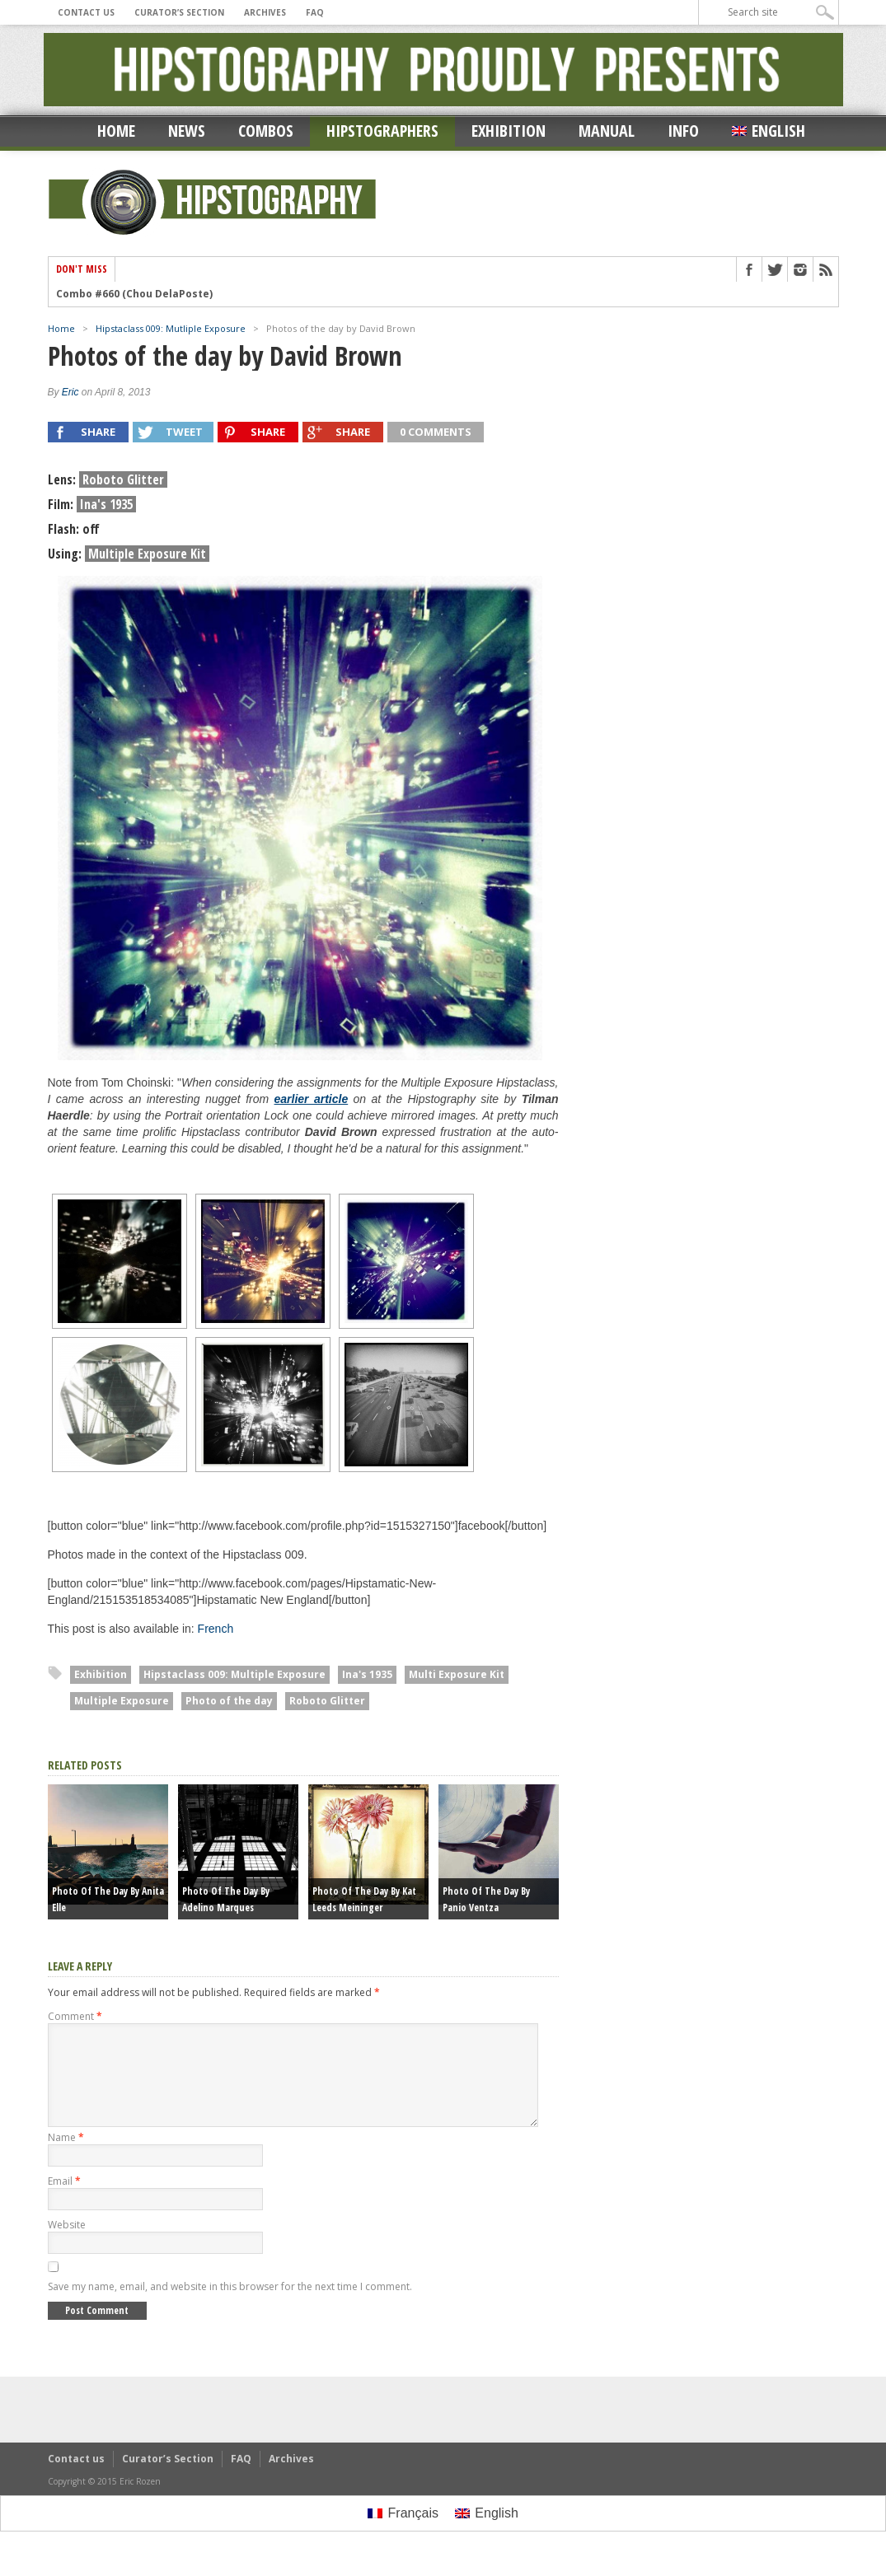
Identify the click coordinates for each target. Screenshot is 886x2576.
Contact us (86, 12)
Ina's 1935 (367, 1674)
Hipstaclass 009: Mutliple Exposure (171, 328)
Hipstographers (382, 130)
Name (66, 2157)
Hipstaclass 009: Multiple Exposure (234, 1674)
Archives (265, 12)
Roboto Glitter (327, 1701)
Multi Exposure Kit (456, 1674)
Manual (607, 130)
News (186, 130)
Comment (75, 2016)
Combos (265, 130)
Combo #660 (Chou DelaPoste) (134, 294)
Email (64, 2201)
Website (67, 2244)
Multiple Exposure (121, 1701)
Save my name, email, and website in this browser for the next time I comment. (230, 2306)
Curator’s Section (179, 12)
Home (116, 130)
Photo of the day (229, 1701)
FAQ (315, 12)
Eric (70, 392)
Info (683, 130)
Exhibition (508, 130)
